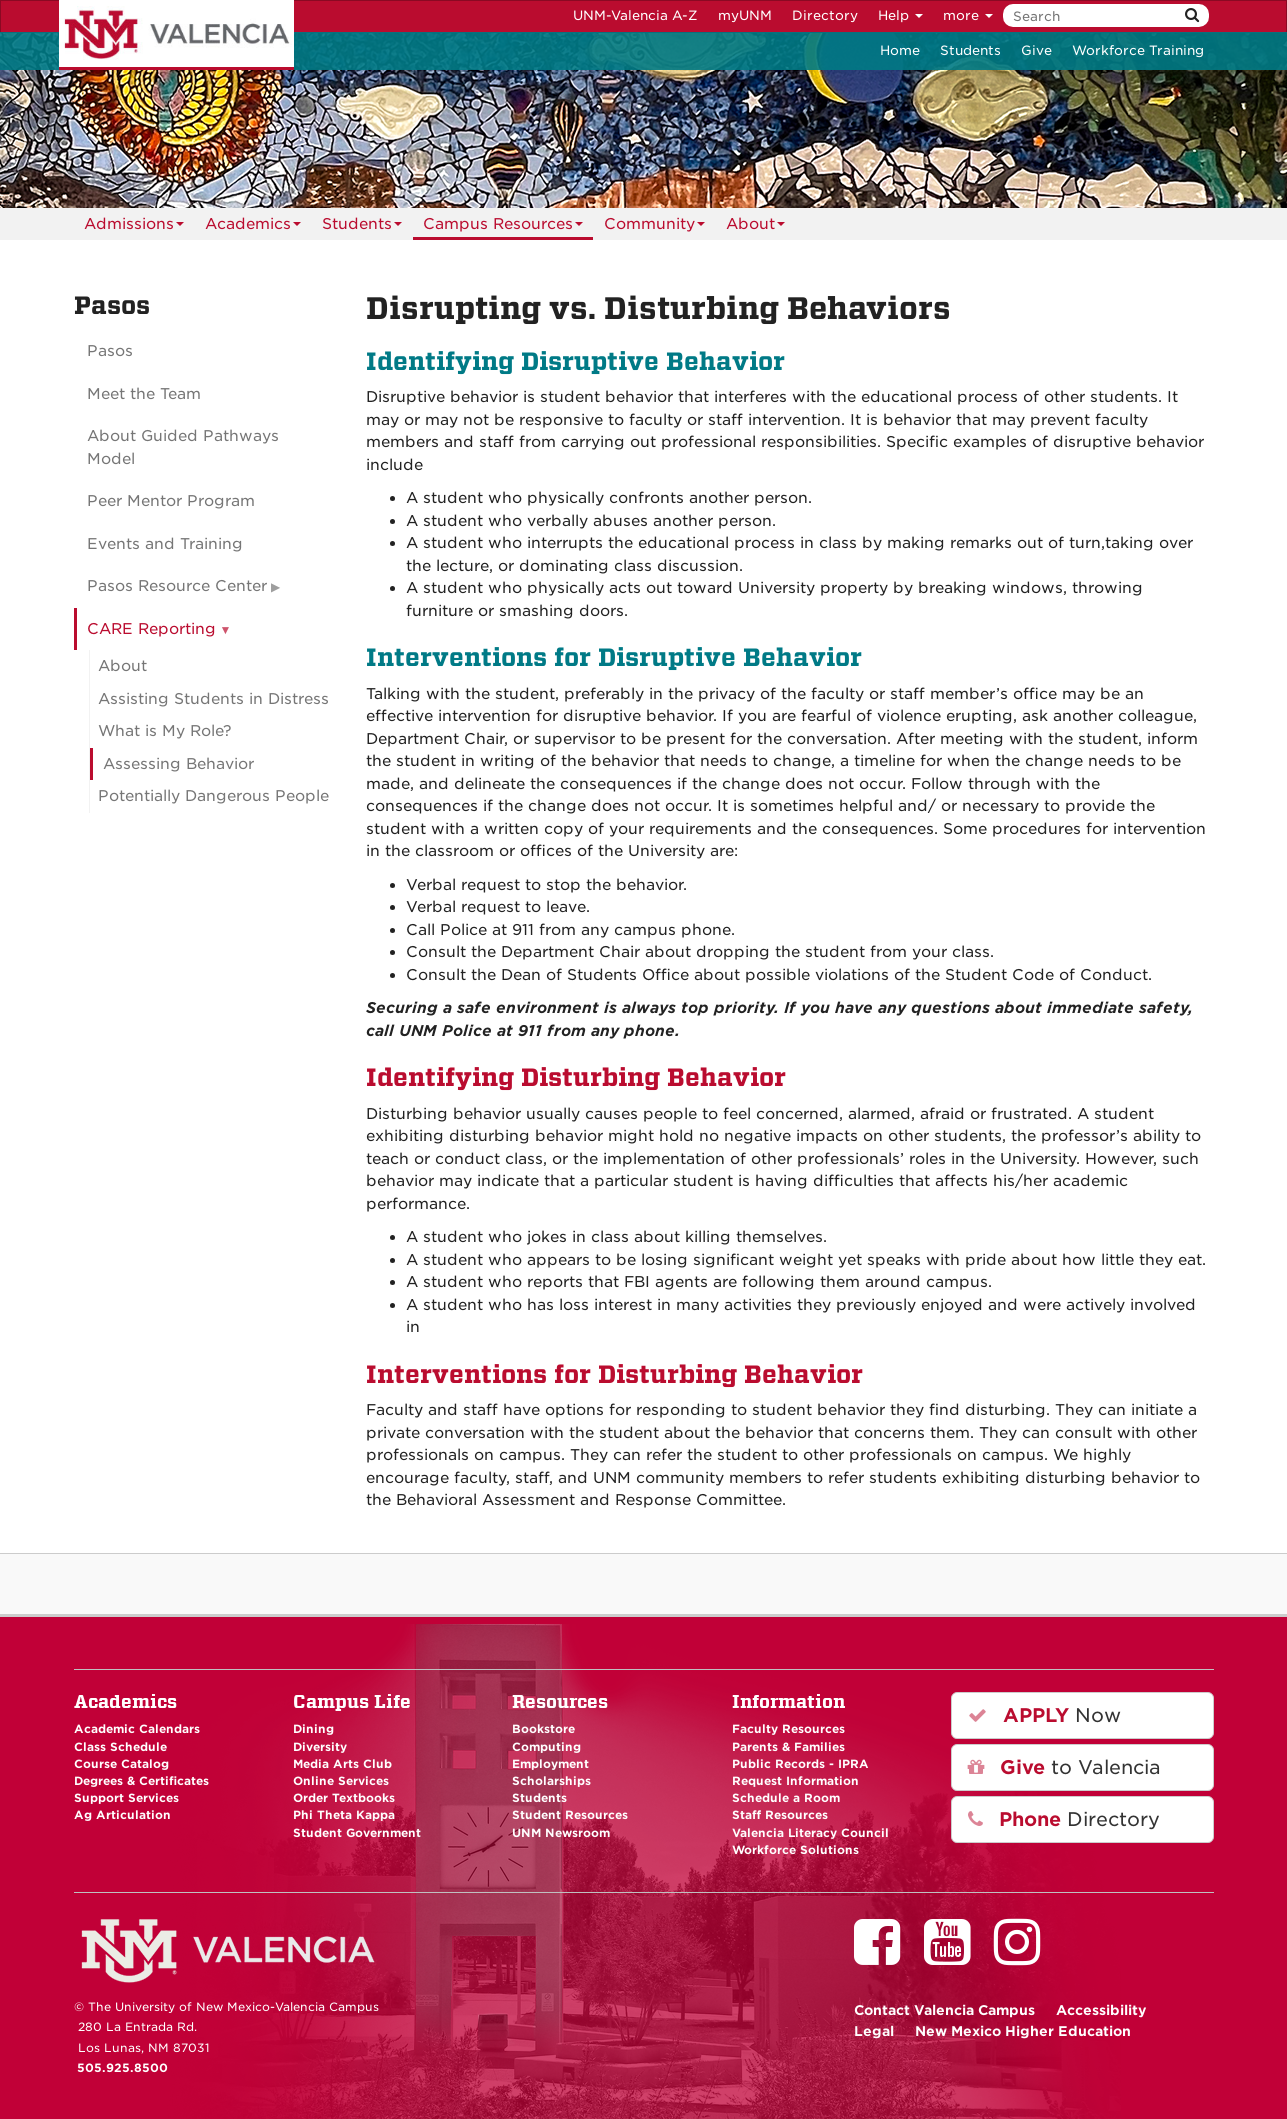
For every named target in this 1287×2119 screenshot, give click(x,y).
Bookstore (543, 1729)
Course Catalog (121, 1764)
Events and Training (165, 544)
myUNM (745, 15)
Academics (253, 227)
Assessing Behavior (178, 764)
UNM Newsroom (561, 1833)
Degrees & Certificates (141, 1781)
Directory (825, 15)
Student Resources (570, 1815)
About (755, 227)
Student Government (357, 1833)
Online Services (341, 1781)
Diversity (320, 1747)
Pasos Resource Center (177, 586)
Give (1036, 50)
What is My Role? (165, 731)
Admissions (134, 227)
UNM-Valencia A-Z (635, 15)
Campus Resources (503, 227)
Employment (550, 1764)
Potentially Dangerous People (213, 796)
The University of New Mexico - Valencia (176, 35)
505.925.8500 (122, 2068)
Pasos (110, 351)
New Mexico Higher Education (1023, 2031)
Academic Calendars (137, 1729)
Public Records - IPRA (800, 1764)
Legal (874, 2031)
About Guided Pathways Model (183, 447)
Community (654, 227)
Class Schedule (120, 1747)
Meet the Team (144, 394)
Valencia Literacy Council (810, 1833)
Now (1044, 1715)
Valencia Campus (944, 2010)
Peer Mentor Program (171, 501)
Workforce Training (1138, 50)
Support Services (126, 1798)
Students (970, 50)
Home (900, 50)
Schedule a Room (786, 1798)
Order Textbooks (344, 1798)
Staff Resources (780, 1815)
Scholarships (551, 1781)
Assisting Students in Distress (213, 699)
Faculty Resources (788, 1729)
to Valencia (1064, 1767)
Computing (546, 1747)
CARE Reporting (151, 629)
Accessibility (1101, 2010)
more (968, 15)
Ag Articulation (122, 1815)
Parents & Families (788, 1747)
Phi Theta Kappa (344, 1815)
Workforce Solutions (795, 1850)
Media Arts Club (342, 1764)
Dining (313, 1729)
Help (900, 15)
